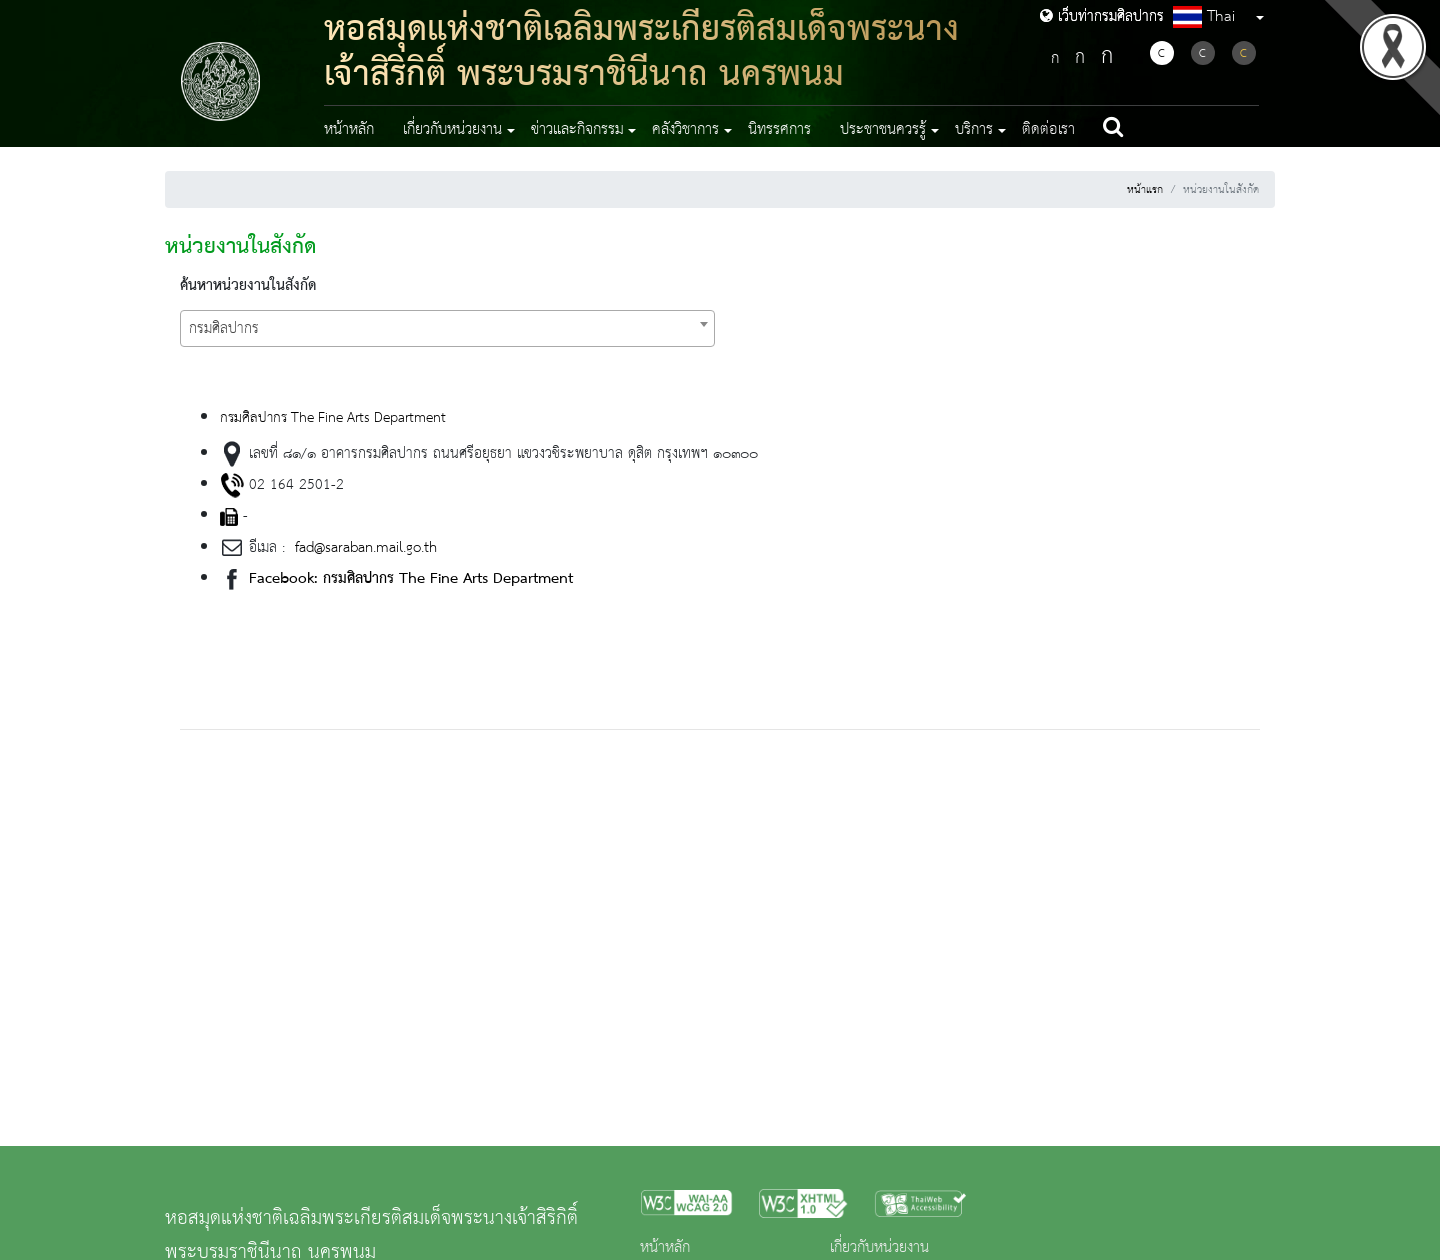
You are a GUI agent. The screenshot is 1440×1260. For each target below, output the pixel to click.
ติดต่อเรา (1048, 130)
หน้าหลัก (349, 130)
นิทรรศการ (779, 130)
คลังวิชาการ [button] (685, 130)
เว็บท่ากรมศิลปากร (1102, 17)
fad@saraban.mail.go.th (363, 548)
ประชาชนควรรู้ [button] (883, 130)
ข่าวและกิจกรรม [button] (577, 130)
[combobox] (447, 328)
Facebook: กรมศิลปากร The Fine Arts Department (411, 579)
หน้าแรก (1145, 190)
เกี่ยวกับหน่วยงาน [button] (452, 130)
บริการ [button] (974, 130)
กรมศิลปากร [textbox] (224, 329)
